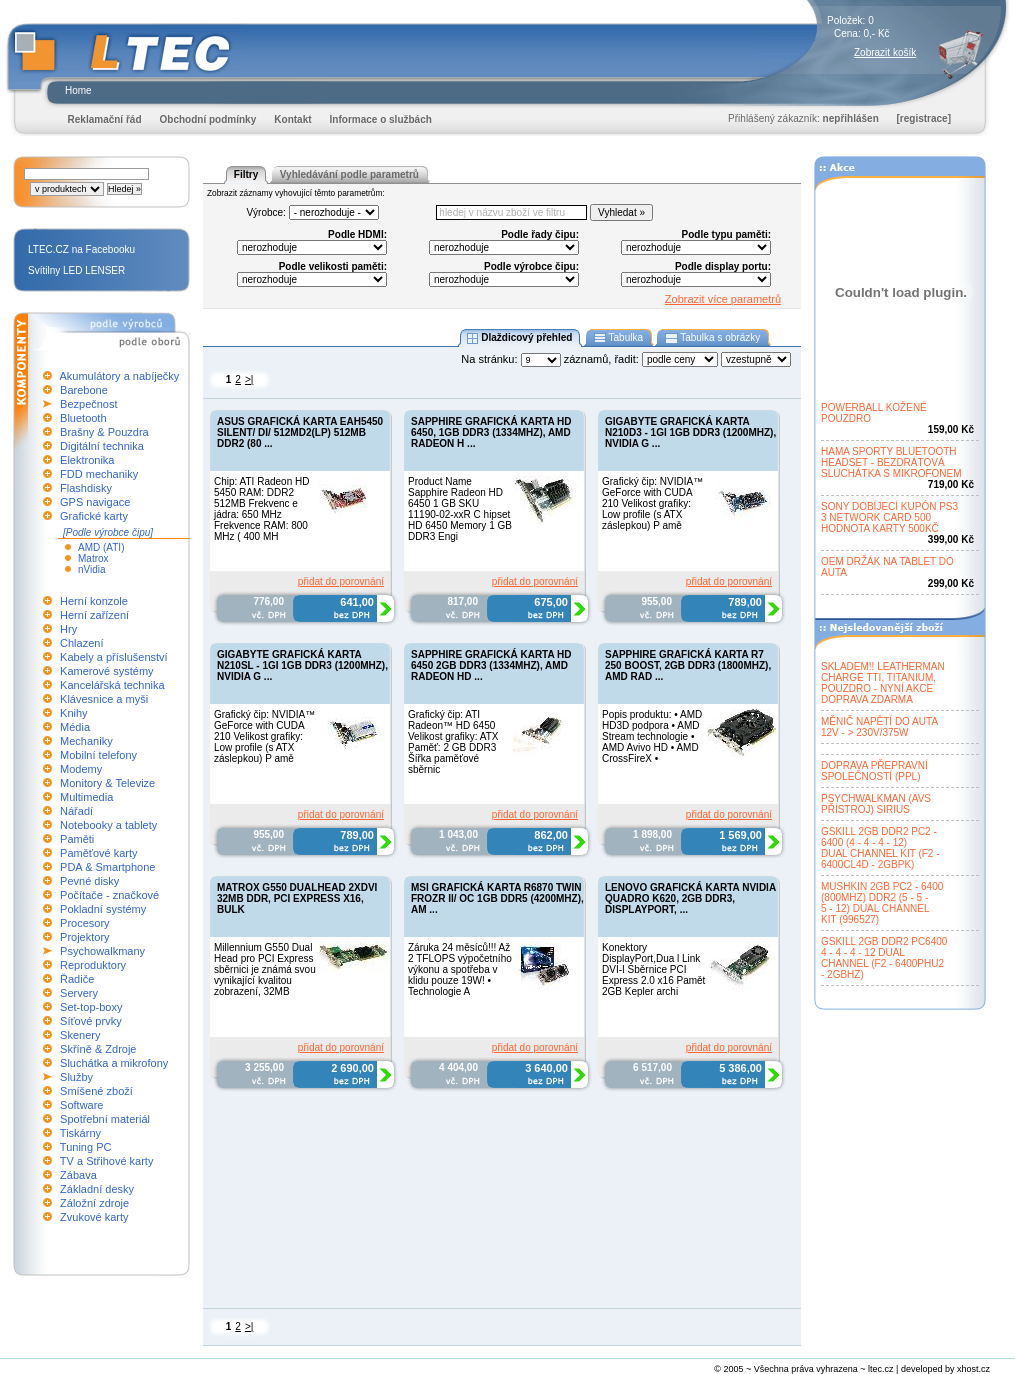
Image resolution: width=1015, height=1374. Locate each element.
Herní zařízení (94, 615)
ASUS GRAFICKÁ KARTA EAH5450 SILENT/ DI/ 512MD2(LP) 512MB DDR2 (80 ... (300, 432)
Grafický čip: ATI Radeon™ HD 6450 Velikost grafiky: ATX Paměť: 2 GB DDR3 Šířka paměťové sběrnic (453, 742)
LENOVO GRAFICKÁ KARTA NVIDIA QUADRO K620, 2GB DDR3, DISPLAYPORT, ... (690, 898)
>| (249, 379)
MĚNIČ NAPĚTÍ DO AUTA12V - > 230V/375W (879, 727)
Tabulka (618, 338)
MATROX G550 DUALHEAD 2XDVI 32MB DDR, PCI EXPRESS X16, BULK (297, 898)
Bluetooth (83, 418)
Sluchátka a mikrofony (114, 1063)
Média (75, 727)
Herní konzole (94, 601)
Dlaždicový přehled (520, 338)
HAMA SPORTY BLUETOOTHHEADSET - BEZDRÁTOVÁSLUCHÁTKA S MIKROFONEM (891, 462)
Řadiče (77, 979)
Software (81, 1105)
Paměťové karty (99, 853)
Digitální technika (102, 446)
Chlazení (81, 643)
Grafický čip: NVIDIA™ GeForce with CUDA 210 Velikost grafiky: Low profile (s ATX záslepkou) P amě (652, 503)
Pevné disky (89, 881)
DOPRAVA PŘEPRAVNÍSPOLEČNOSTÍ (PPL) (874, 771)
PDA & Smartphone (107, 867)
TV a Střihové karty (107, 1161)
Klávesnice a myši (104, 699)
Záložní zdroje (94, 1203)
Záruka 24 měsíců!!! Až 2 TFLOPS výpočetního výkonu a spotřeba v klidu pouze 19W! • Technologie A (460, 969)
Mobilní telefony (98, 755)
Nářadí (76, 811)
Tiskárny (80, 1133)
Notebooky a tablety (108, 825)
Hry (68, 629)
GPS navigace (95, 502)
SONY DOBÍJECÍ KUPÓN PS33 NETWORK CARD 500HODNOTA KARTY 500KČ (889, 517)
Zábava (78, 1175)
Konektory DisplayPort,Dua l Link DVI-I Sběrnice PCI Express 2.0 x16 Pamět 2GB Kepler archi (653, 969)
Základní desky (97, 1189)
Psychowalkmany (102, 951)
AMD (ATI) (101, 547)
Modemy (81, 769)
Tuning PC (86, 1147)
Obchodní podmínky (208, 119)
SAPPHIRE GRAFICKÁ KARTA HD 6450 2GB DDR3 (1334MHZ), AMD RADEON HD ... (491, 665)
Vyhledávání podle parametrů (349, 174)
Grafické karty (94, 516)
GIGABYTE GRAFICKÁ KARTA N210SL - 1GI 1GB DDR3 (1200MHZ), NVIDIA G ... (302, 665)
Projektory (85, 937)
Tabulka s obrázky (712, 338)
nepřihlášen (851, 118)
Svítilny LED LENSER (76, 270)
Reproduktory (93, 965)
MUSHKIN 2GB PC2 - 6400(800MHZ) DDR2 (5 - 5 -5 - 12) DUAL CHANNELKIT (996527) (882, 903)
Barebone (84, 390)
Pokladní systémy (103, 909)
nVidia (92, 569)
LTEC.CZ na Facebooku (81, 249)
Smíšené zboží (96, 1091)
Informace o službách (381, 119)
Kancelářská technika (112, 685)
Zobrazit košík (885, 52)
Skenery (80, 1035)
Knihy (74, 713)
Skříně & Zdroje (98, 1049)
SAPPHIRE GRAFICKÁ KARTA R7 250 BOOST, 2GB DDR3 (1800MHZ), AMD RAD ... (688, 665)
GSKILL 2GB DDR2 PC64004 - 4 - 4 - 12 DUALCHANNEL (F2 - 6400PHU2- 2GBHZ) (884, 958)
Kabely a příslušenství (114, 657)
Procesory (85, 923)
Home (78, 90)
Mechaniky (86, 741)
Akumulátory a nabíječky (119, 376)
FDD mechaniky (99, 474)
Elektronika (87, 460)
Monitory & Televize (107, 783)
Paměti (77, 839)
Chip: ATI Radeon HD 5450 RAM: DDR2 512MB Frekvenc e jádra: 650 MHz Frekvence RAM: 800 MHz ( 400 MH (261, 509)
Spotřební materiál (105, 1119)
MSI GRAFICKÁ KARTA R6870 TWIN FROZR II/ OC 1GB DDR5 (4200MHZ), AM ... (497, 898)
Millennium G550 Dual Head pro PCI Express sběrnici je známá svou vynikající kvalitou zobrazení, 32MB (265, 969)
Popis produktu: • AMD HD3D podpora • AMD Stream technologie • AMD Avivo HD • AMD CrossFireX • (652, 736)
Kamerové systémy (107, 671)
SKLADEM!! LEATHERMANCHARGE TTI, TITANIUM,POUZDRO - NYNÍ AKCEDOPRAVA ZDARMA (883, 683)
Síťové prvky (91, 1021)
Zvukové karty (94, 1217)
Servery (79, 993)
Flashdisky (86, 488)
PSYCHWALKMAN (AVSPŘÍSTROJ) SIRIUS (876, 804)
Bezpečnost (88, 404)
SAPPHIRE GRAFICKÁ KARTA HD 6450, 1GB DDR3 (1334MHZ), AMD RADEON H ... (491, 432)
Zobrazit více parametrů (723, 299)
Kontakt (292, 119)
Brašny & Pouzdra (104, 432)
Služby (76, 1077)
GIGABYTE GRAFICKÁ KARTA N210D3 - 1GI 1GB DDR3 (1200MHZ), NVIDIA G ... (690, 432)
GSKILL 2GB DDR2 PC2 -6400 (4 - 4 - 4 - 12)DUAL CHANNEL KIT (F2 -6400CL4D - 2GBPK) (880, 848)
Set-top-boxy (91, 1007)
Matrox (93, 558)
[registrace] (924, 118)
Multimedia (86, 797)
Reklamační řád (105, 119)
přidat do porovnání (341, 581)
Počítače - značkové (109, 895)
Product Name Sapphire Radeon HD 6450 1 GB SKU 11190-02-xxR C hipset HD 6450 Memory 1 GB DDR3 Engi (460, 509)
